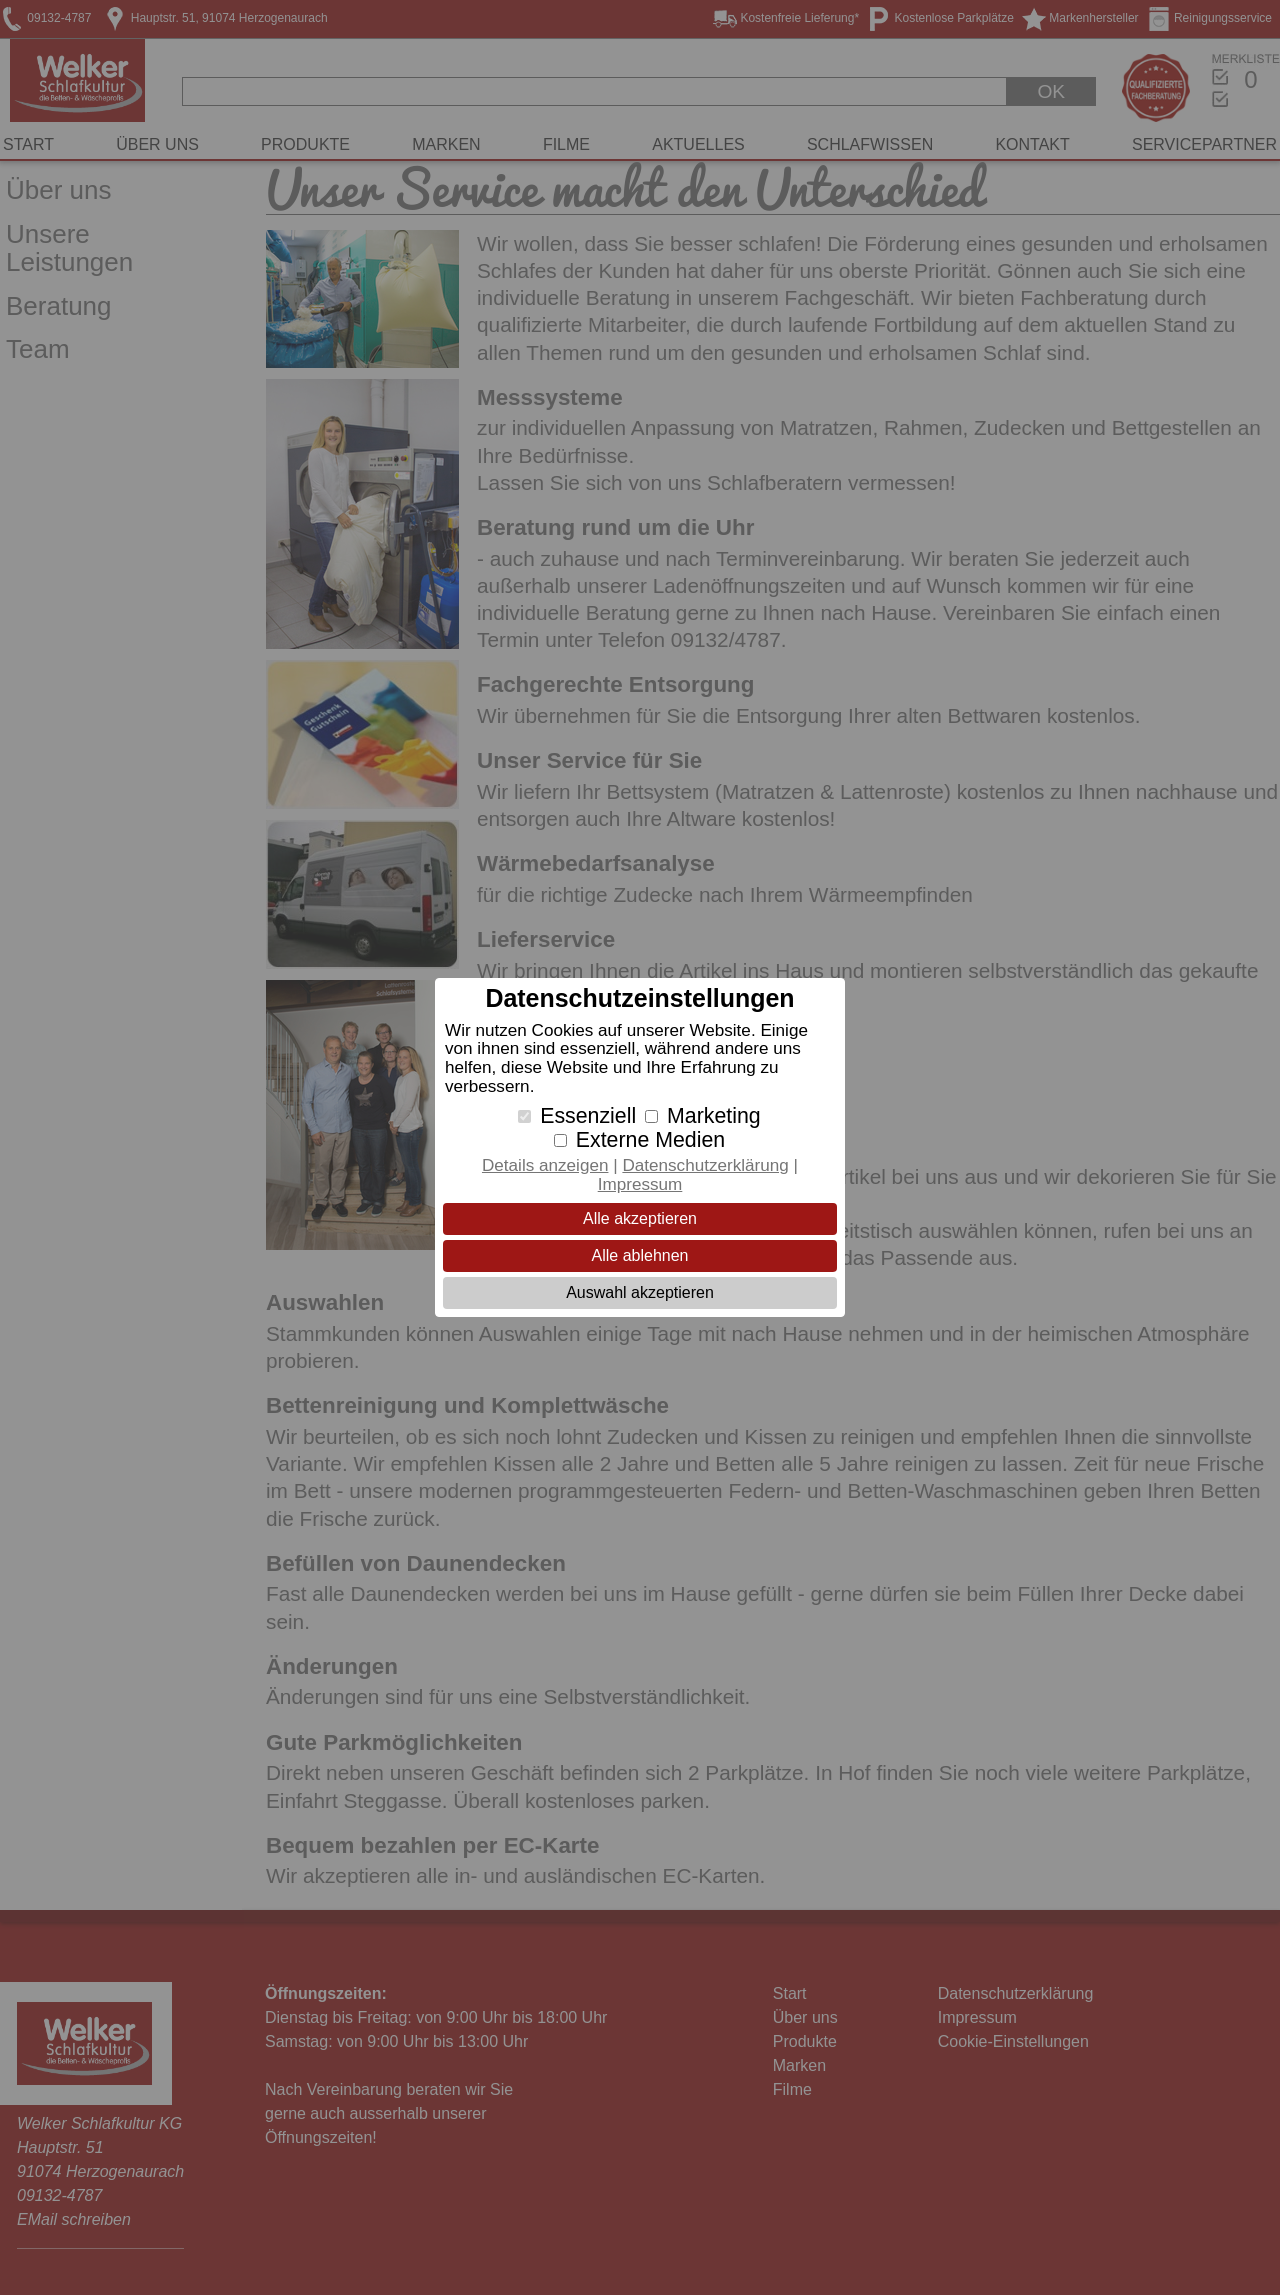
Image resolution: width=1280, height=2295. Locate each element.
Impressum (640, 1184)
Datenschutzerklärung (705, 1165)
